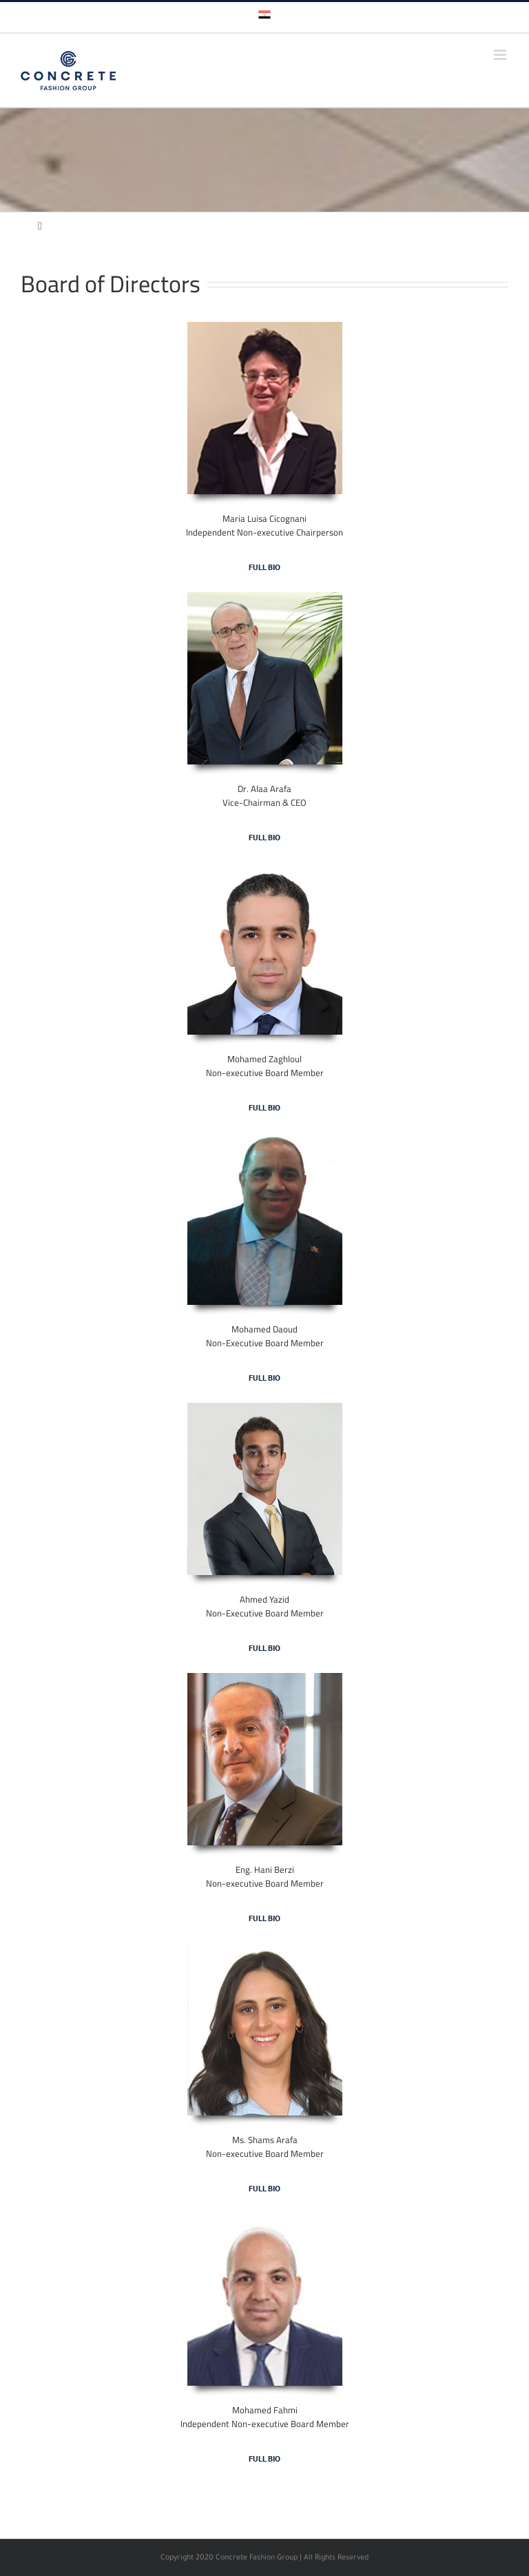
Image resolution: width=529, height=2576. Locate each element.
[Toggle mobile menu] (501, 55)
